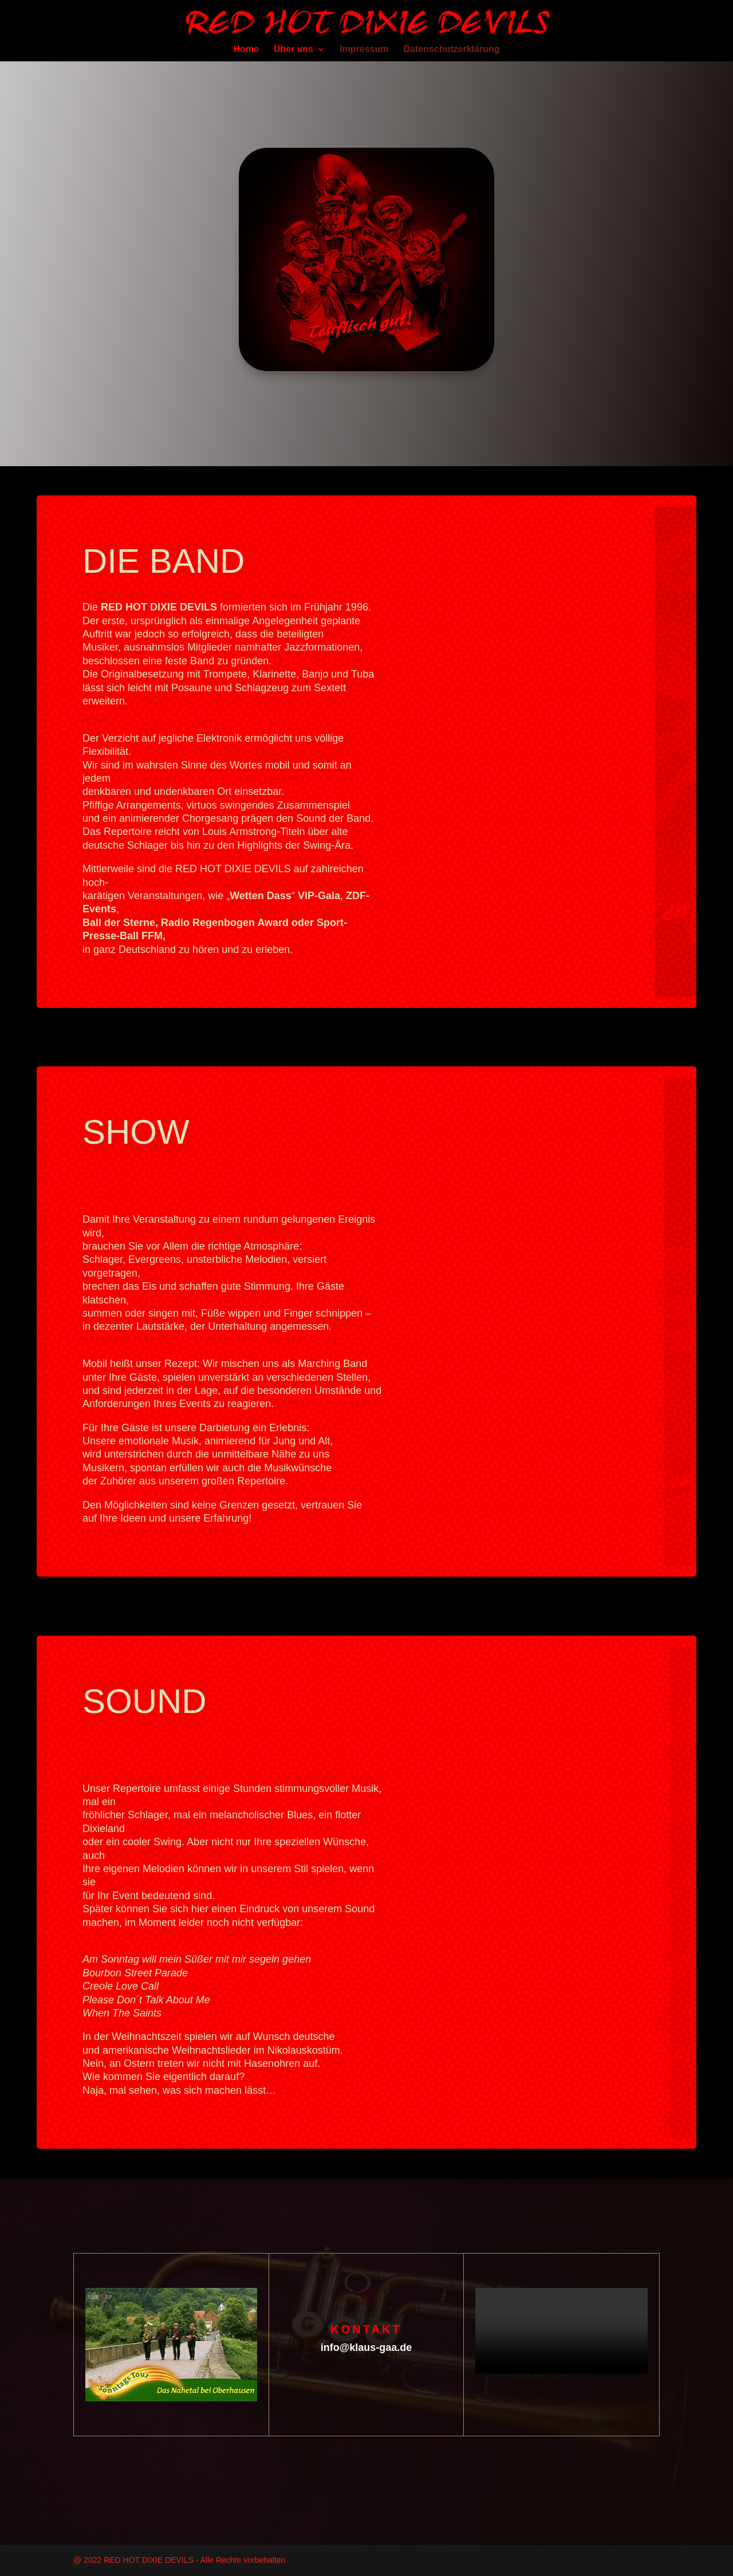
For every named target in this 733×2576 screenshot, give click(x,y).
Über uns (293, 49)
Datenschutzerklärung (451, 49)
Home (246, 49)
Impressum (364, 49)
